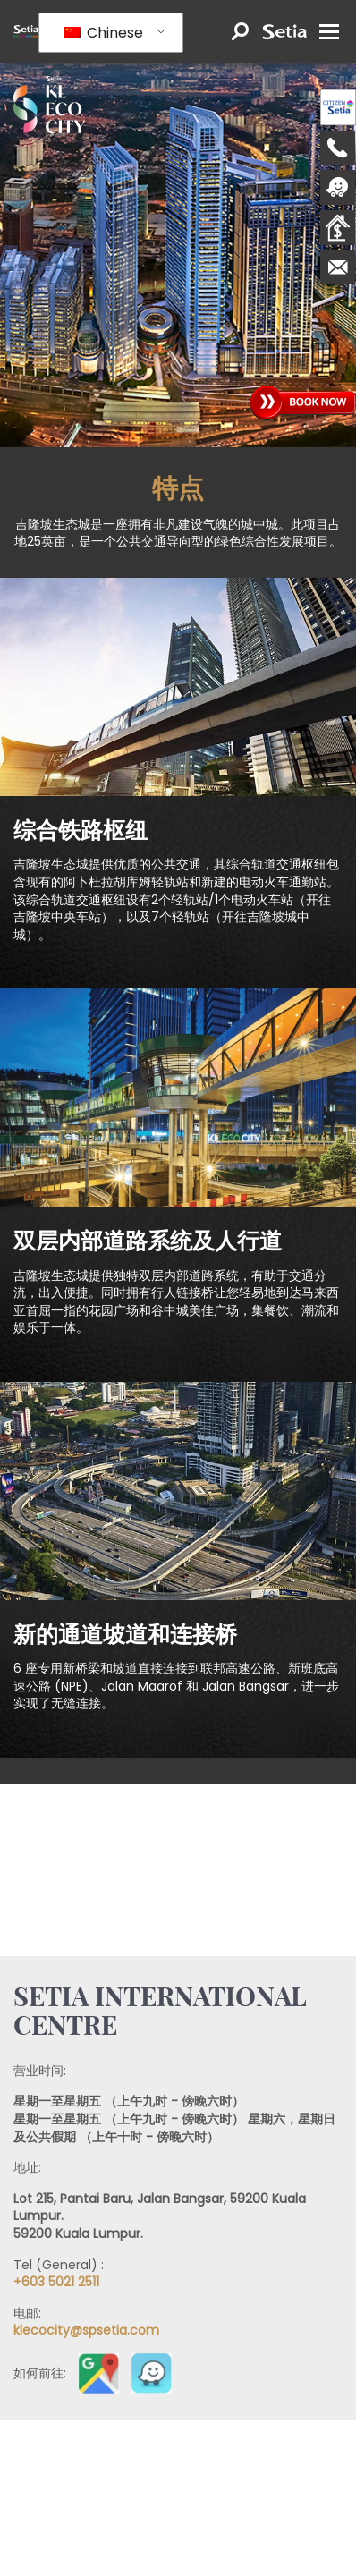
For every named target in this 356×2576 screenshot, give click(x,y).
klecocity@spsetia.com (86, 2330)
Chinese (103, 32)
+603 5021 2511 (56, 2282)
